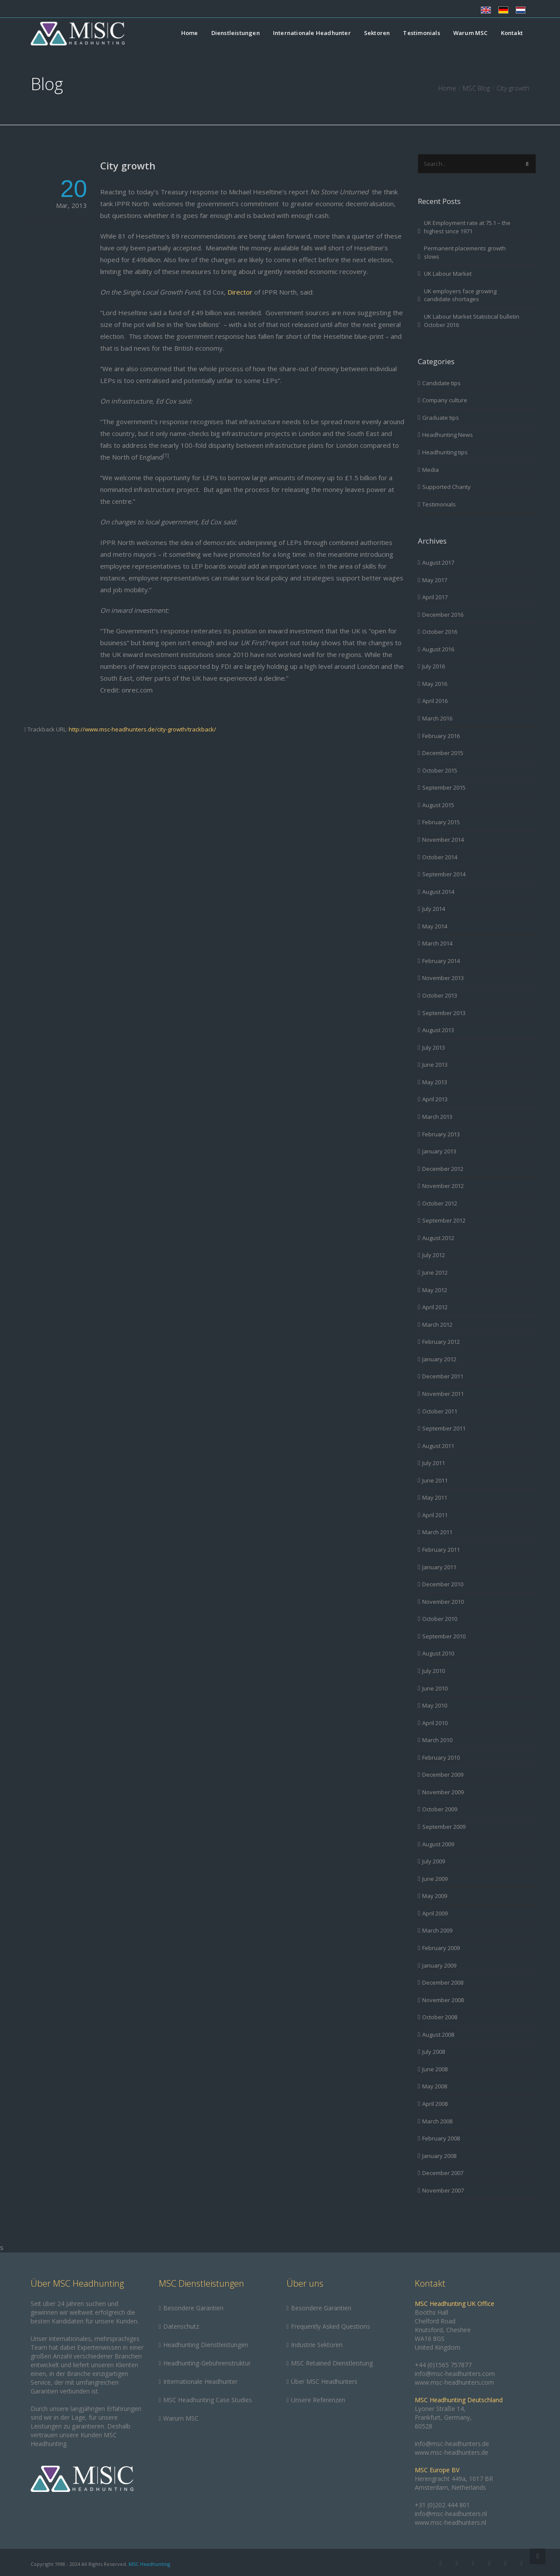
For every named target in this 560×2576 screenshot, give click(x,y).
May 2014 (434, 926)
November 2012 (443, 1186)
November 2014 (443, 839)
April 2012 (435, 1307)
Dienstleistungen (235, 33)
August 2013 (438, 1030)
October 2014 (439, 857)
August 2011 (438, 1446)
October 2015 (439, 770)
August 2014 (438, 892)
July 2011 (433, 1463)
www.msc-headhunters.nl (450, 2522)
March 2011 (437, 1532)
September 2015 (444, 787)
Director (241, 292)
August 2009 (438, 1844)
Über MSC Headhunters (324, 2381)
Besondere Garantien (193, 2308)
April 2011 (435, 1515)
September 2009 (444, 1827)
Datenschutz (181, 2326)
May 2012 (434, 1290)
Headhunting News (447, 435)
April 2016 (435, 701)
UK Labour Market (448, 274)
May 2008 (434, 2086)
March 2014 (437, 943)
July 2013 (433, 1047)
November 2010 (443, 1602)
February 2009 (441, 1948)
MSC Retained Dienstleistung (332, 2363)
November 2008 (443, 2000)
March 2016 (437, 718)
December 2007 (442, 2173)
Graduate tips (440, 418)
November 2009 (443, 1792)
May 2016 (434, 684)
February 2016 (441, 736)
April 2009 (435, 1913)
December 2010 (442, 1584)
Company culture (444, 400)
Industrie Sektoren (317, 2345)
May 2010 (434, 1705)
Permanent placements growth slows (465, 252)
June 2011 (435, 1480)
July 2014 (433, 909)
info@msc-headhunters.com (455, 2373)
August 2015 (438, 805)
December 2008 (442, 1982)
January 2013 (439, 1151)
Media (430, 470)
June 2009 (435, 1879)
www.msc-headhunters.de (451, 2452)
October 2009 (439, 1809)
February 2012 (441, 1342)
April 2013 (435, 1099)
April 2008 (435, 2104)
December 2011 (442, 1376)
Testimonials (421, 33)
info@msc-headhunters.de (452, 2443)
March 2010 (437, 1740)
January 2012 (439, 1359)
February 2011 (441, 1549)
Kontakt (512, 33)
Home (189, 33)
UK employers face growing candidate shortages (460, 295)
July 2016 (433, 666)
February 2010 (441, 1757)
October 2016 (439, 632)
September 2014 (444, 874)
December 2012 (442, 1169)
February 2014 (441, 961)
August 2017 (438, 562)
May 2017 (434, 580)
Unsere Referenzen (318, 2400)
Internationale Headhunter (312, 33)
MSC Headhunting (149, 2564)
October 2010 (439, 1619)
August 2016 (438, 649)
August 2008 (438, 2034)
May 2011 (434, 1497)
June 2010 (435, 1688)
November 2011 (443, 1394)
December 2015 (442, 753)
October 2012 (439, 1203)
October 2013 (439, 995)
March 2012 (437, 1324)
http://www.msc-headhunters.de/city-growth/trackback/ (142, 729)
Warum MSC (470, 33)
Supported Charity (446, 487)
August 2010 (438, 1653)
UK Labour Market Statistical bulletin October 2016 (471, 321)
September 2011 (444, 1428)
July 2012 (433, 1255)
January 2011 (439, 1567)
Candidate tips (441, 383)
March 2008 (437, 2121)
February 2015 (441, 822)
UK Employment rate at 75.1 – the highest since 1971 (467, 227)
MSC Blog (476, 88)
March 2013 (437, 1117)
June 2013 (435, 1064)
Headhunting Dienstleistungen (205, 2345)
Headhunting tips (445, 452)
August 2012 (438, 1238)
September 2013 (444, 1013)
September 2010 (444, 1636)
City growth (127, 165)
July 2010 (433, 1671)
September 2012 (444, 1220)
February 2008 (441, 2138)
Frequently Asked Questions (330, 2326)
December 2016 (442, 615)
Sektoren (377, 33)
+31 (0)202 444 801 (442, 2505)
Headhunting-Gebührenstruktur (207, 2363)
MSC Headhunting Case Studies (207, 2400)
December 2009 (442, 1774)
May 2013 (434, 1082)
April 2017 (435, 597)
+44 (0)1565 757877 (443, 2365)
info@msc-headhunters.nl (451, 2513)
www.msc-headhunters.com (454, 2382)
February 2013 (441, 1134)
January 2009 (439, 1965)
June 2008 (435, 2069)
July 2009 (433, 1861)
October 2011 (439, 1411)
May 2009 (434, 1896)
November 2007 (443, 2190)
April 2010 (435, 1723)
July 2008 (433, 2052)
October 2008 (439, 2017)
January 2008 (439, 2156)
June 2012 (435, 1272)
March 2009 (437, 1930)
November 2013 (443, 978)
